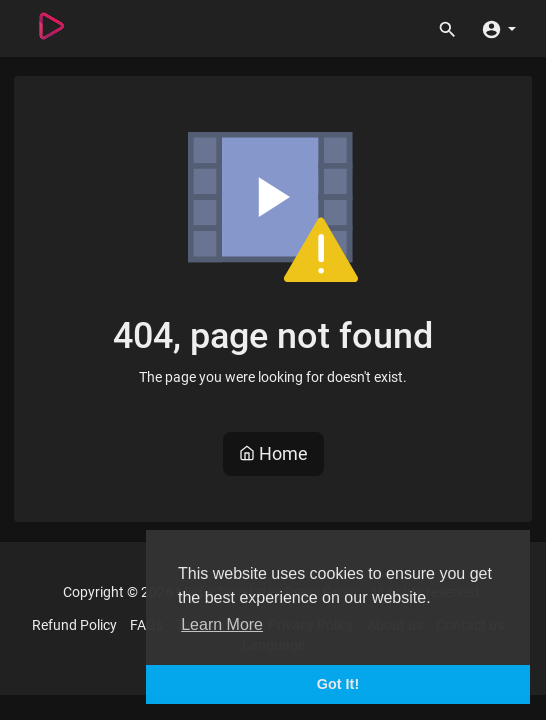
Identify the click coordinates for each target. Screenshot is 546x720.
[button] (498, 28)
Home (273, 453)
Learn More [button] (222, 624)
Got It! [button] (338, 684)
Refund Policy (74, 625)
